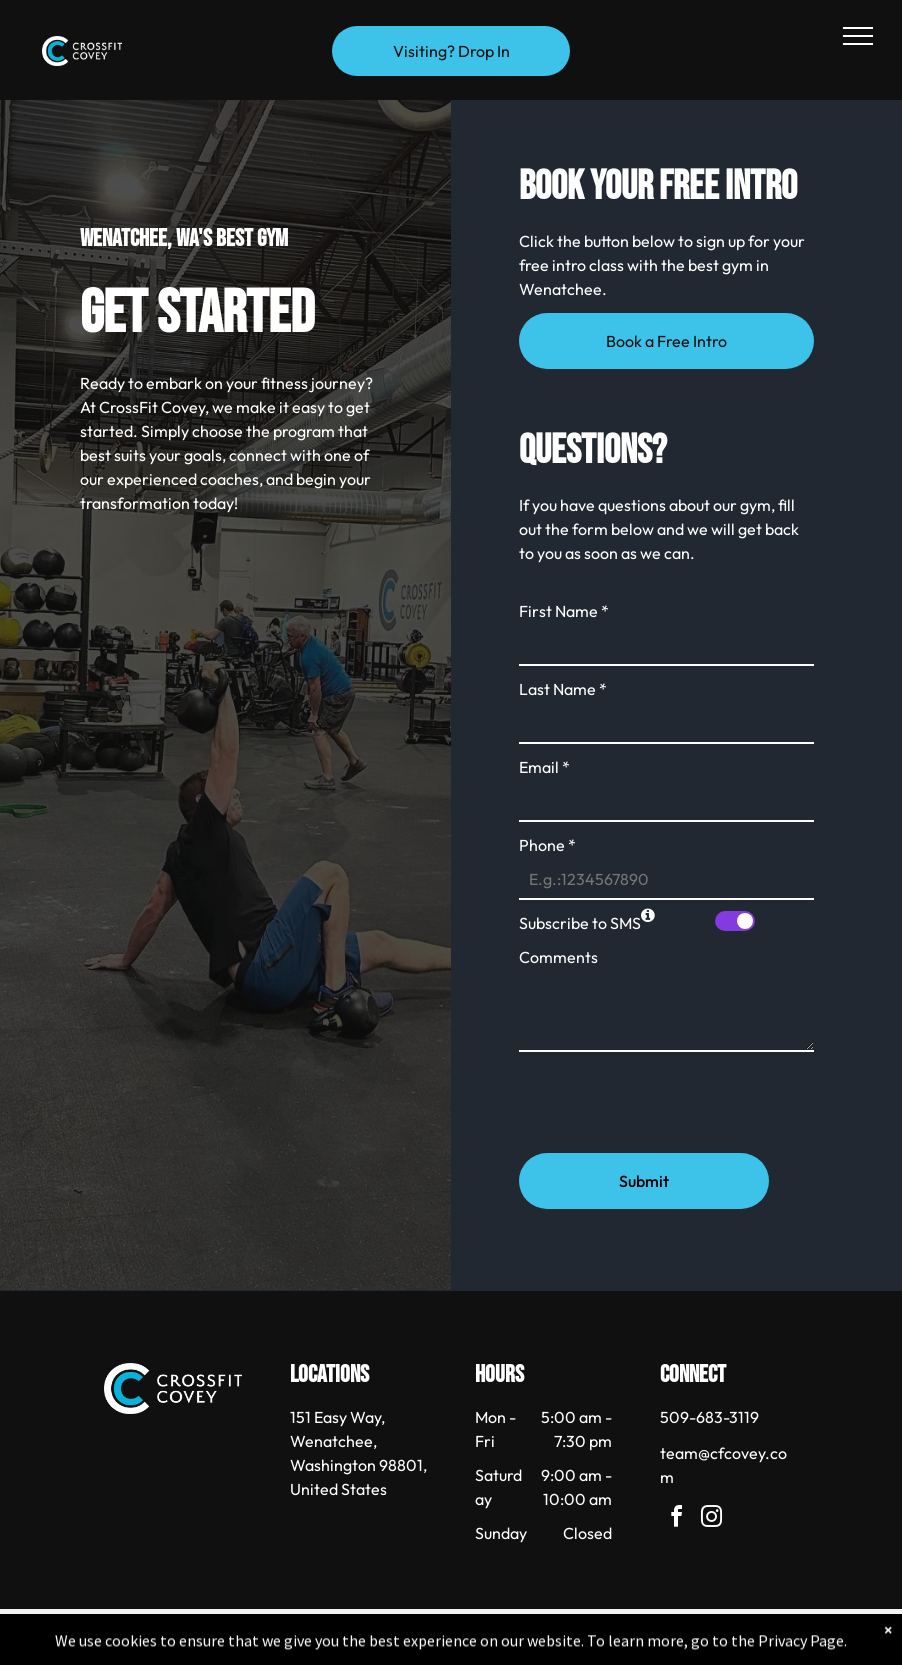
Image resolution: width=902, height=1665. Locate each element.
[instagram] (711, 1519)
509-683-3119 (709, 1417)
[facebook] (676, 1519)
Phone (547, 845)
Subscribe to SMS (580, 923)
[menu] (858, 36)
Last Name (563, 689)
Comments (558, 957)
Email (544, 767)
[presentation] (671, 1094)
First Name (564, 611)
